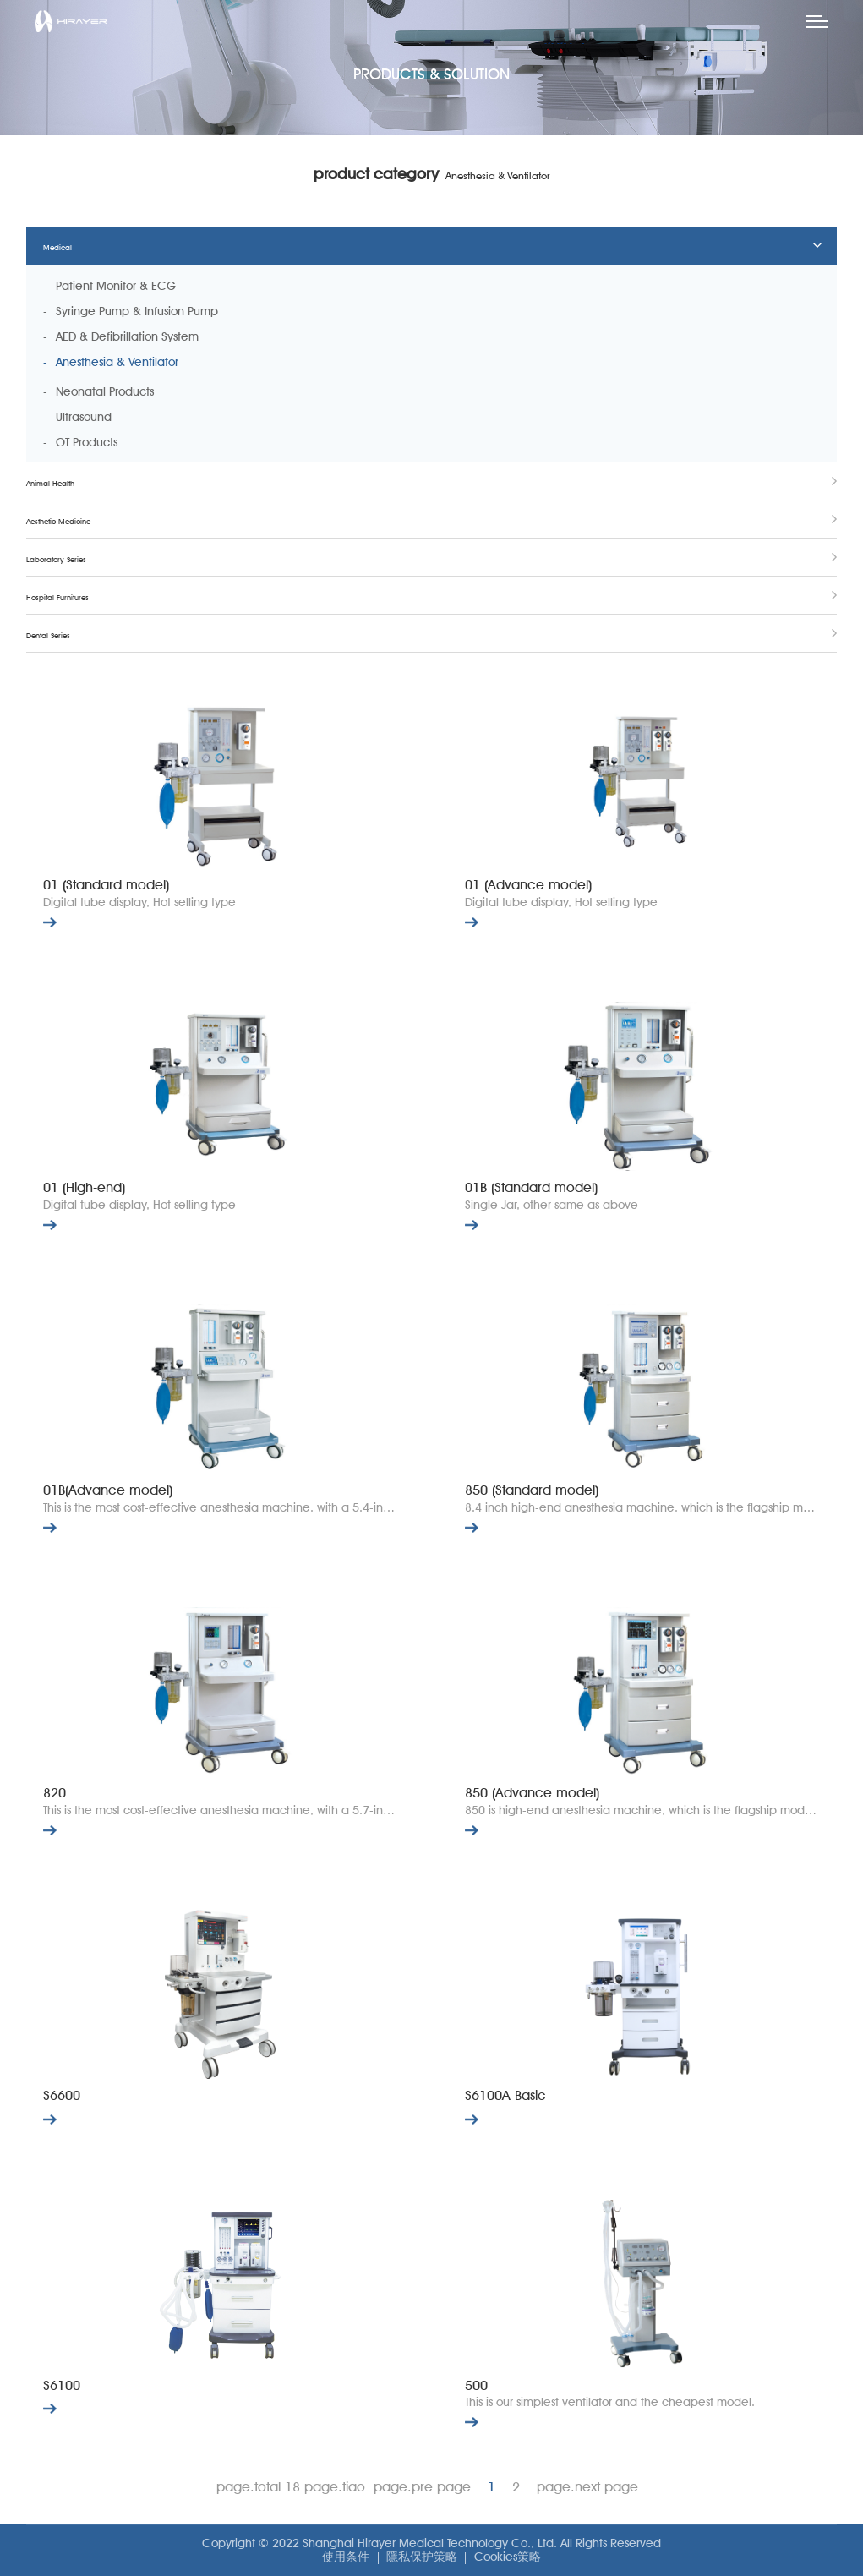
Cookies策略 (507, 2556)
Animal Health (50, 483)
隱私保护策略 (421, 2556)
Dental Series (48, 635)
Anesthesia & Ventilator (117, 362)
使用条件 (345, 2556)
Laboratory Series (56, 559)
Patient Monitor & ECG (116, 286)
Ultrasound (84, 417)
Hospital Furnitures (57, 597)
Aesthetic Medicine (58, 521)
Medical (57, 247)
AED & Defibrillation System (127, 336)
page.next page (587, 2487)
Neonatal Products (105, 391)
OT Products (86, 442)
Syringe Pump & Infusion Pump (137, 311)
